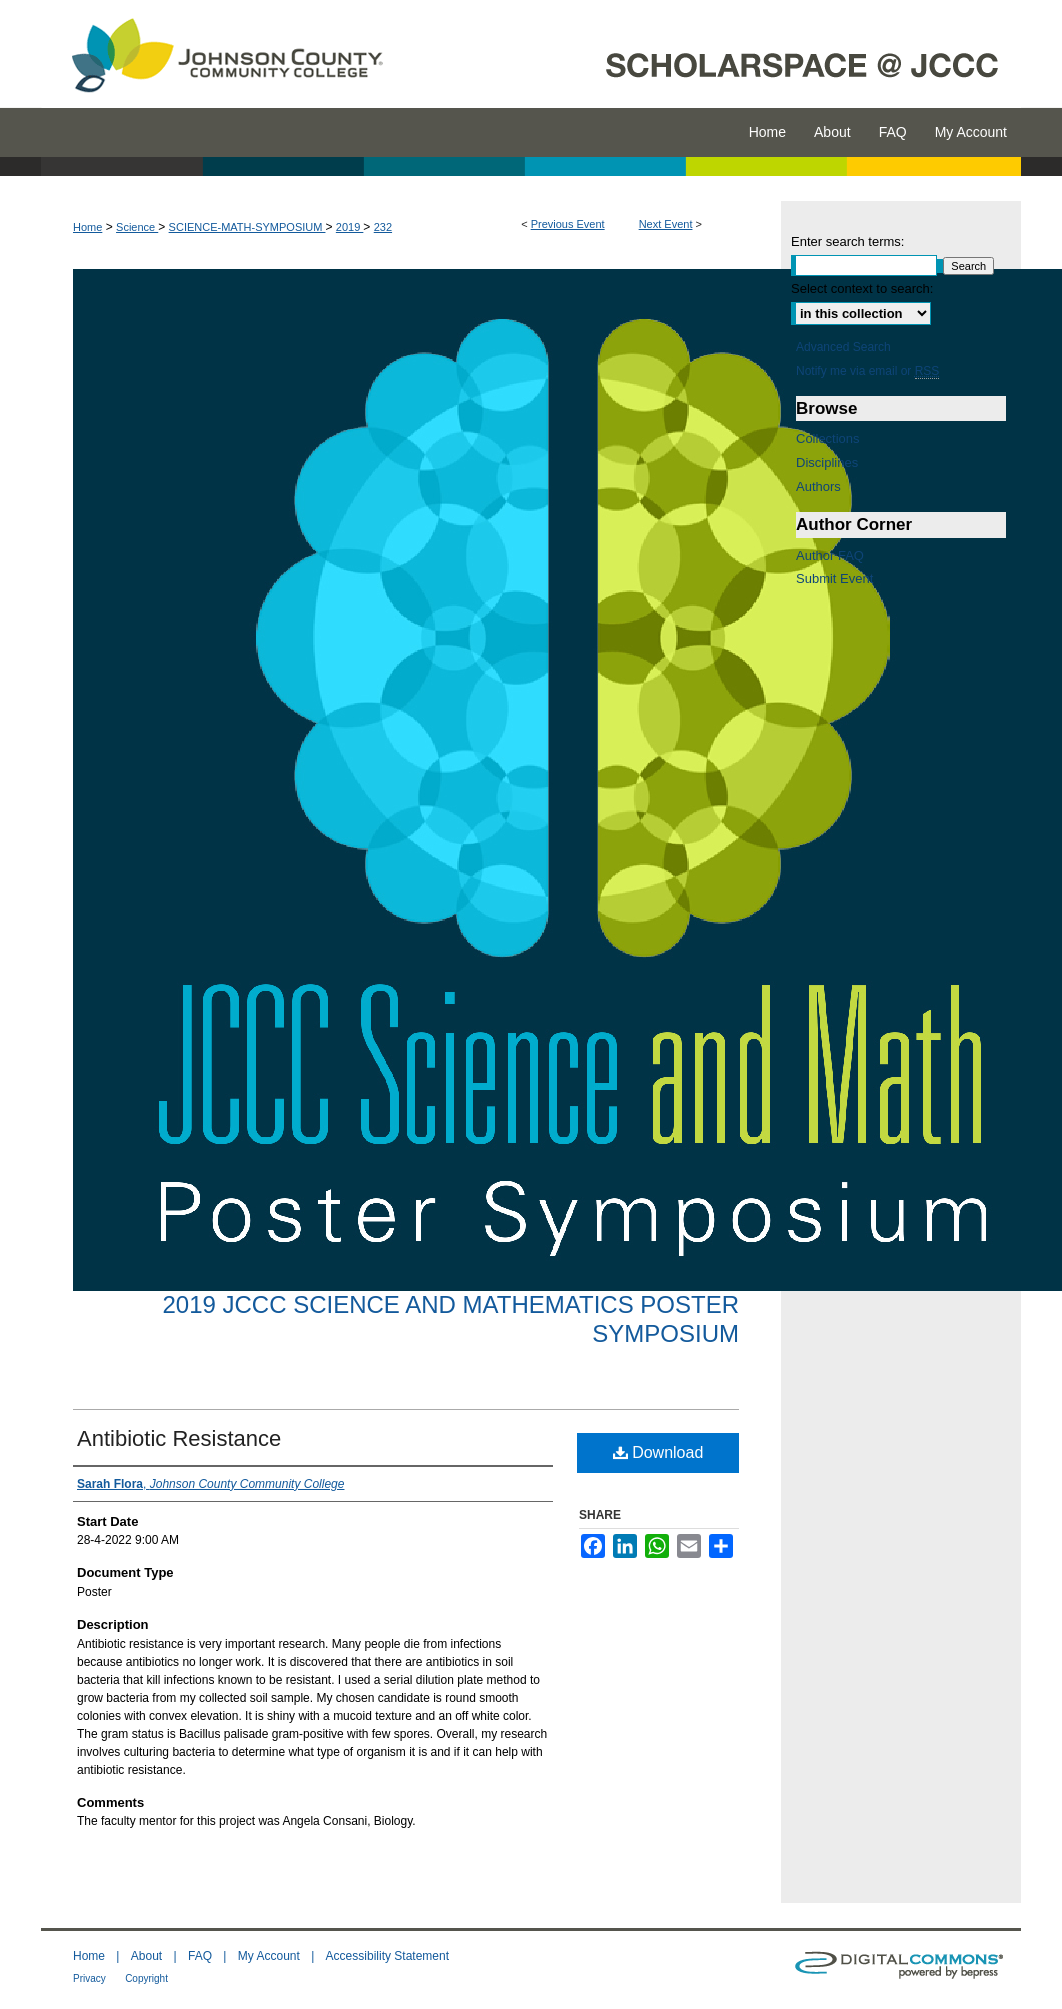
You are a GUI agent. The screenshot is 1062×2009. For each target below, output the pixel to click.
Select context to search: (862, 288)
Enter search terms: (847, 241)
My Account (269, 1956)
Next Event (666, 224)
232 (383, 227)
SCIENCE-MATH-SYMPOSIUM (247, 227)
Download (658, 1452)
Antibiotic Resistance (179, 1438)
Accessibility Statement (387, 1956)
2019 (350, 227)
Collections (828, 438)
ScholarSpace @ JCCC (713, 54)
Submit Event (834, 578)
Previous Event (568, 224)
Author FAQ (830, 555)
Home (87, 227)
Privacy (89, 1978)
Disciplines (827, 462)
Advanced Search (843, 347)
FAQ (200, 1956)
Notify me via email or (867, 371)
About (146, 1956)
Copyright (146, 1978)
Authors (818, 486)
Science (137, 227)
